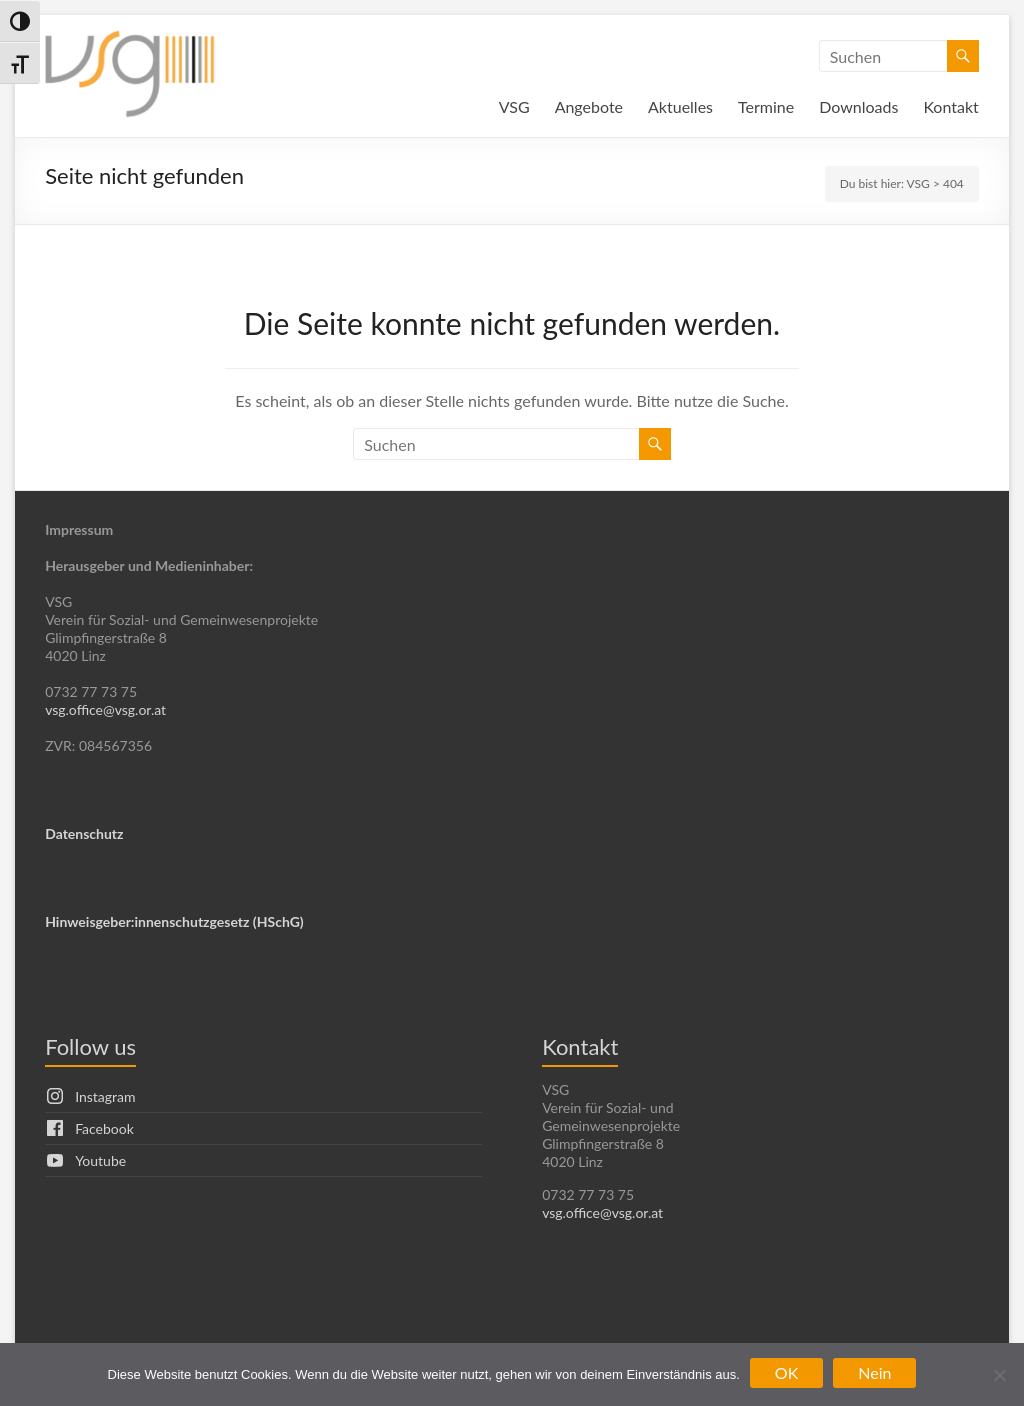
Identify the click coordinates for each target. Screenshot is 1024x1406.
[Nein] (999, 1375)
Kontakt (950, 106)
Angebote (589, 106)
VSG (514, 106)
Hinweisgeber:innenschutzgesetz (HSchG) (174, 921)
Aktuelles (680, 106)
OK (786, 1372)
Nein (874, 1372)
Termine (766, 106)
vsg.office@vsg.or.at (105, 709)
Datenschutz (84, 833)
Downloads (858, 106)
